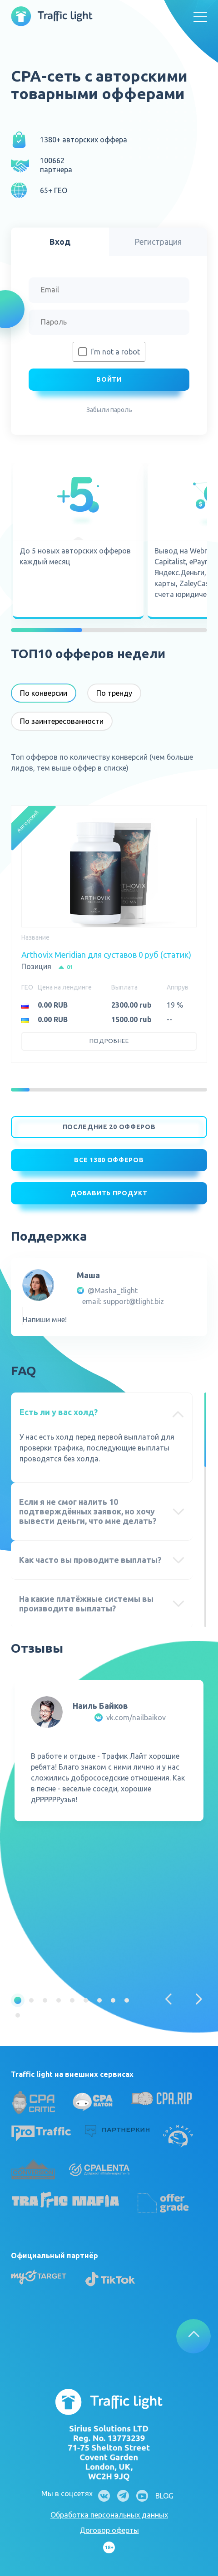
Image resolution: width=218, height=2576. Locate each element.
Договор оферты (109, 2530)
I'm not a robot (115, 352)
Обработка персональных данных (109, 2515)
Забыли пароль (109, 409)
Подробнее (109, 1041)
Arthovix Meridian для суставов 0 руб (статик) (106, 954)
